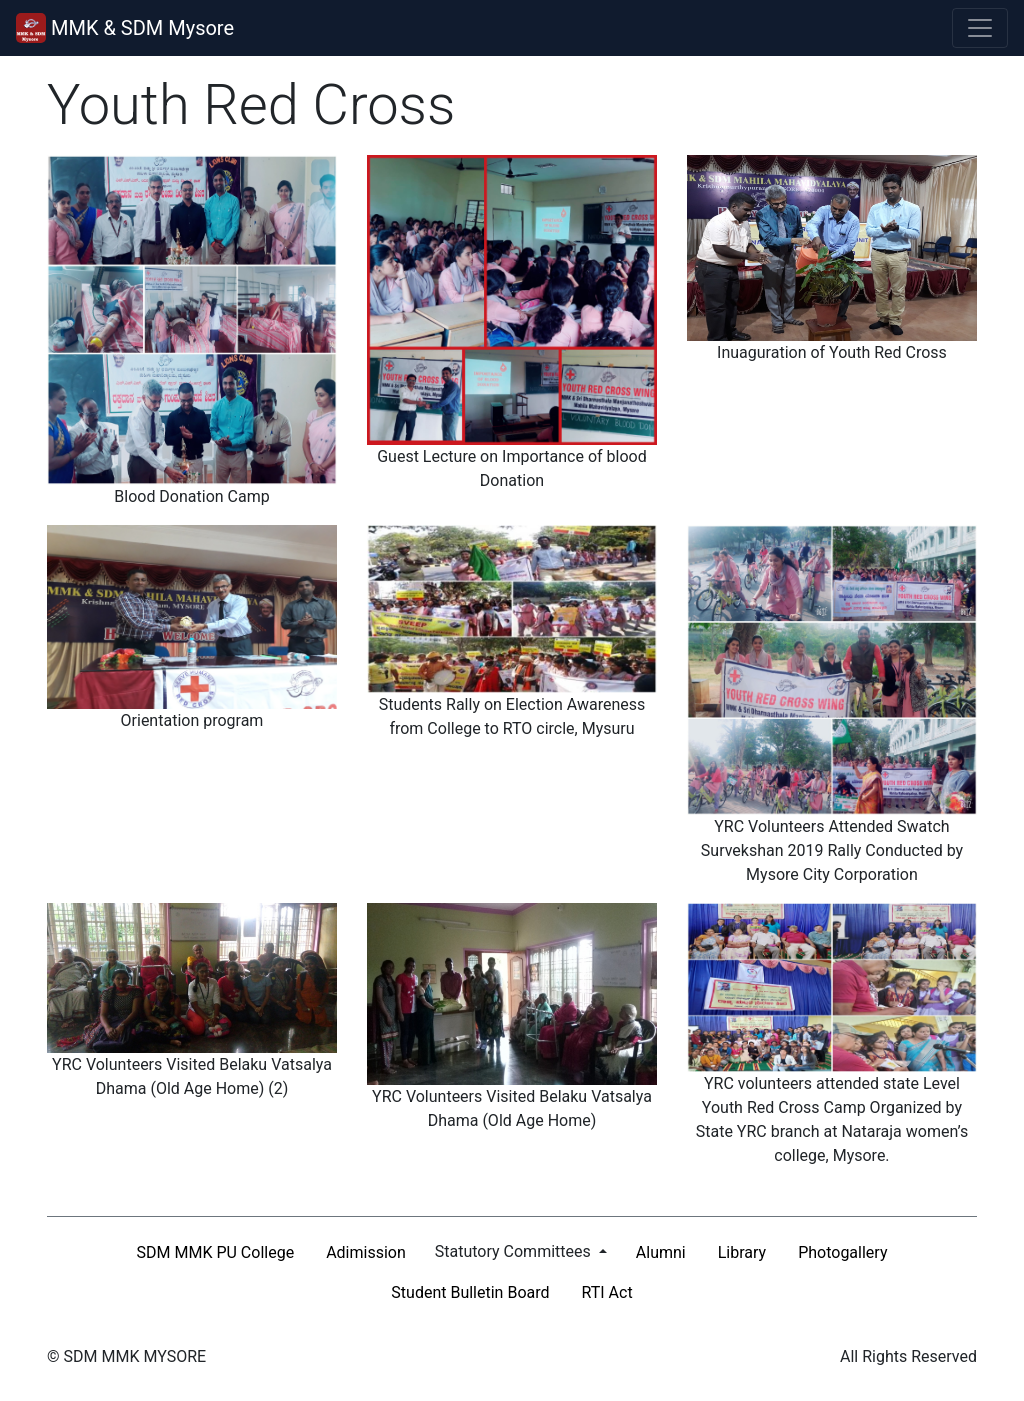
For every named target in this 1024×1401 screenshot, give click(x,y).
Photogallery (842, 1252)
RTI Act (607, 1292)
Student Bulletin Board (470, 1292)
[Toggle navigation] (980, 28)
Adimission (366, 1252)
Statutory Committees (515, 1251)
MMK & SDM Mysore (125, 28)
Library (742, 1252)
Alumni (661, 1252)
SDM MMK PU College (216, 1252)
